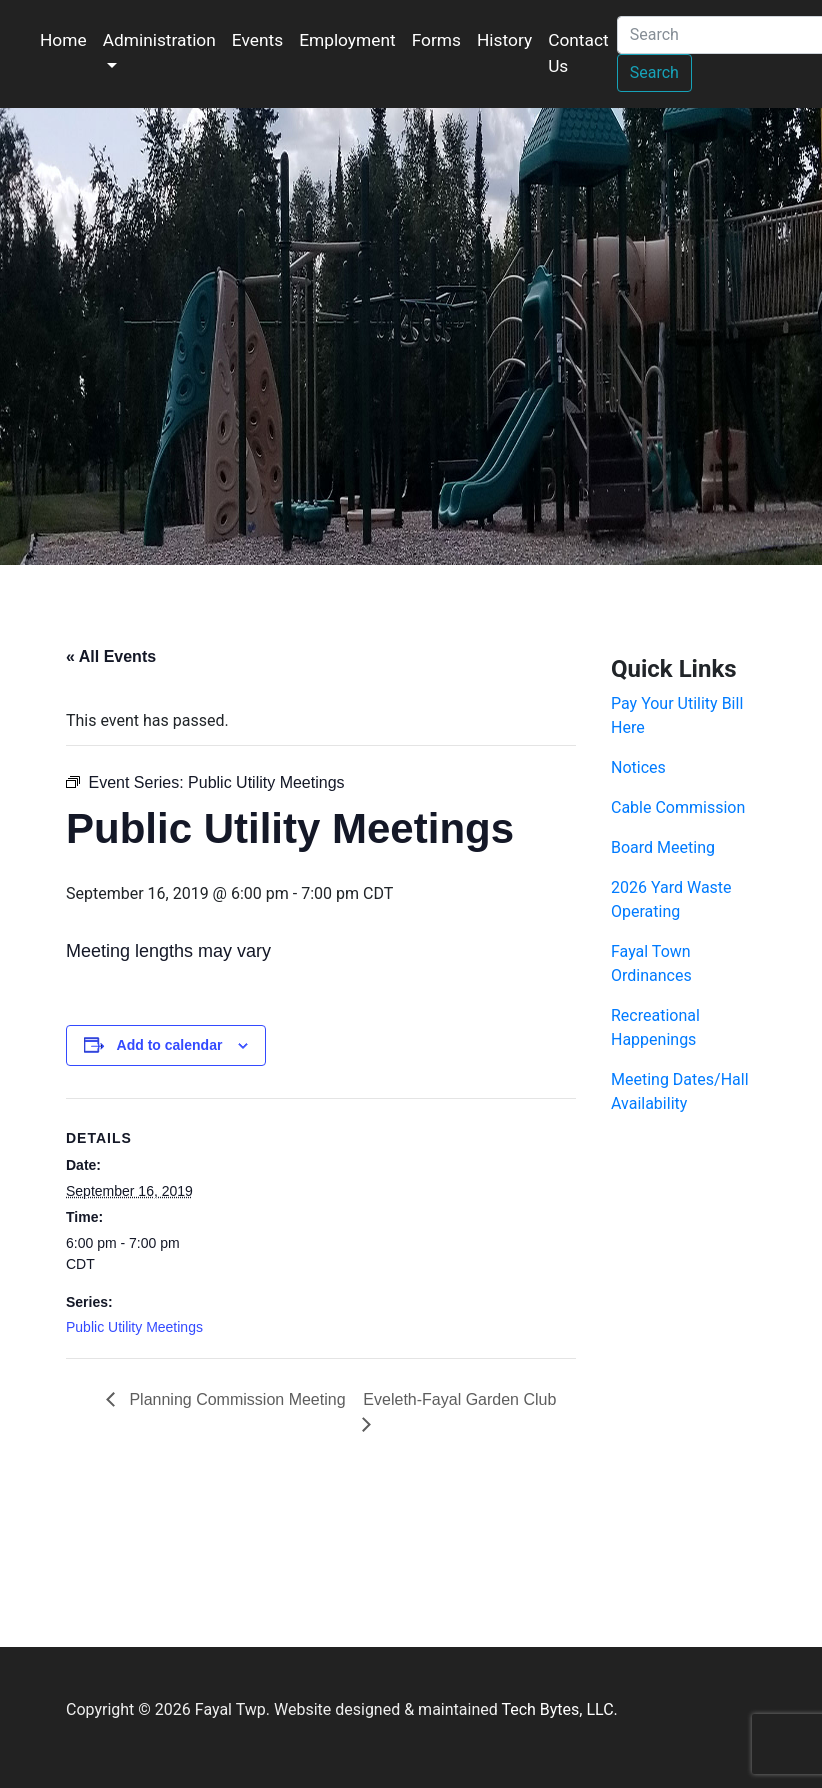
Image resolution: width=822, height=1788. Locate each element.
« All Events (111, 656)
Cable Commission (678, 807)
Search (654, 72)
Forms (436, 40)
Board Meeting (663, 847)
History (504, 40)
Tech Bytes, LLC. (559, 1709)
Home (63, 40)
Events (257, 40)
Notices (638, 767)
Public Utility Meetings (134, 1327)
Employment (347, 40)
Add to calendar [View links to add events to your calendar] (170, 1045)
